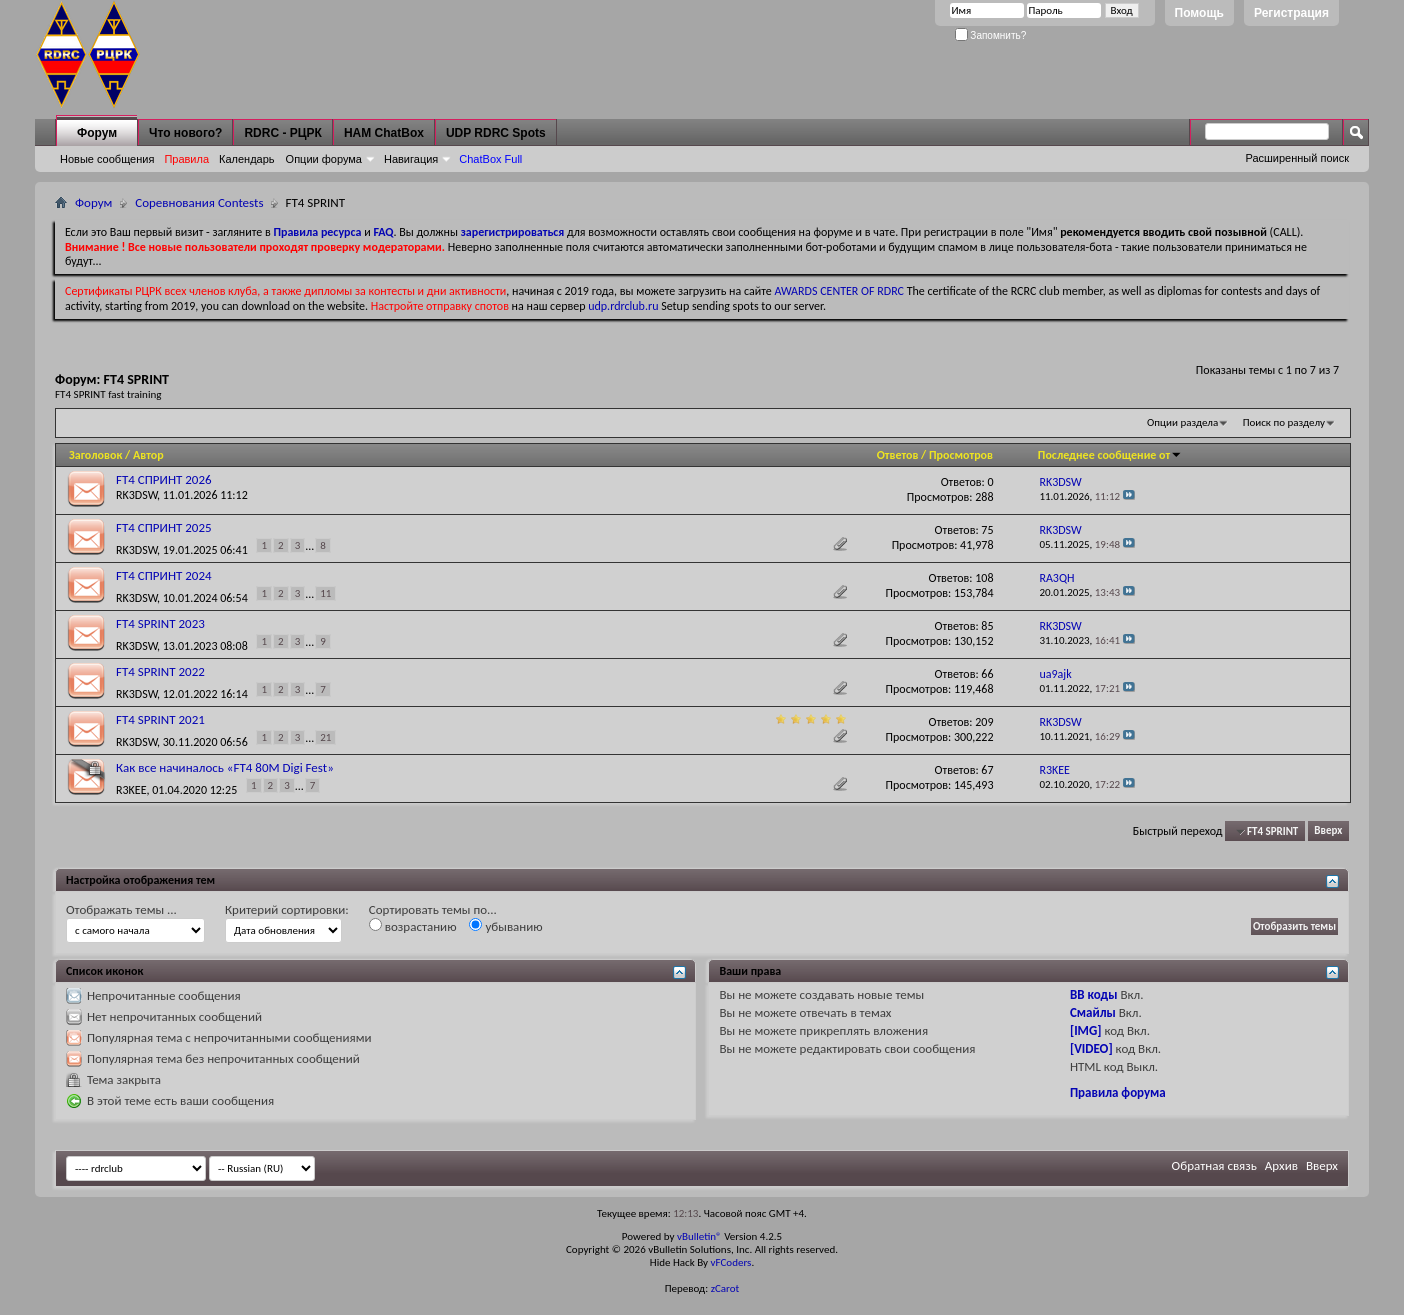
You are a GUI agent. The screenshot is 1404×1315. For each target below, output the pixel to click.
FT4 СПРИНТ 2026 (164, 479)
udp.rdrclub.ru (623, 306)
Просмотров (961, 455)
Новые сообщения (107, 159)
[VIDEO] (1091, 1048)
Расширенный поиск (1297, 158)
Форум (97, 133)
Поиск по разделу (1284, 422)
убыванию (505, 926)
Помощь (1199, 13)
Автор (148, 455)
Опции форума (324, 159)
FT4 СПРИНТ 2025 (164, 527)
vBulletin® (699, 1236)
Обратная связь (1214, 1165)
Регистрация (1291, 13)
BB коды (1094, 994)
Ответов (898, 455)
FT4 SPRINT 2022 (160, 671)
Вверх (1328, 831)
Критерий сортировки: (287, 909)
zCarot (725, 1288)
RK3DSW (136, 495)
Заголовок (95, 455)
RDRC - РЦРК (282, 133)
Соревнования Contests (199, 202)
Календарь (247, 159)
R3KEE (131, 789)
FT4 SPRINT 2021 (160, 719)
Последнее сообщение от (1110, 455)
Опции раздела (1182, 422)
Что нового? (185, 133)
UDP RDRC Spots (496, 133)
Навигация (411, 159)
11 (325, 593)
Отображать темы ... (121, 909)
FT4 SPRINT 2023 (160, 623)
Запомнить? (991, 35)
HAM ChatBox (384, 133)
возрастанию (413, 926)
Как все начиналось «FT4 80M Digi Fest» (225, 767)
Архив (1281, 1165)
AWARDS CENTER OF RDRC (839, 291)
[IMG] (1086, 1030)
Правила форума (1118, 1092)
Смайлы (1093, 1012)
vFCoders (731, 1262)
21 (325, 737)
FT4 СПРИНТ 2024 (164, 575)
